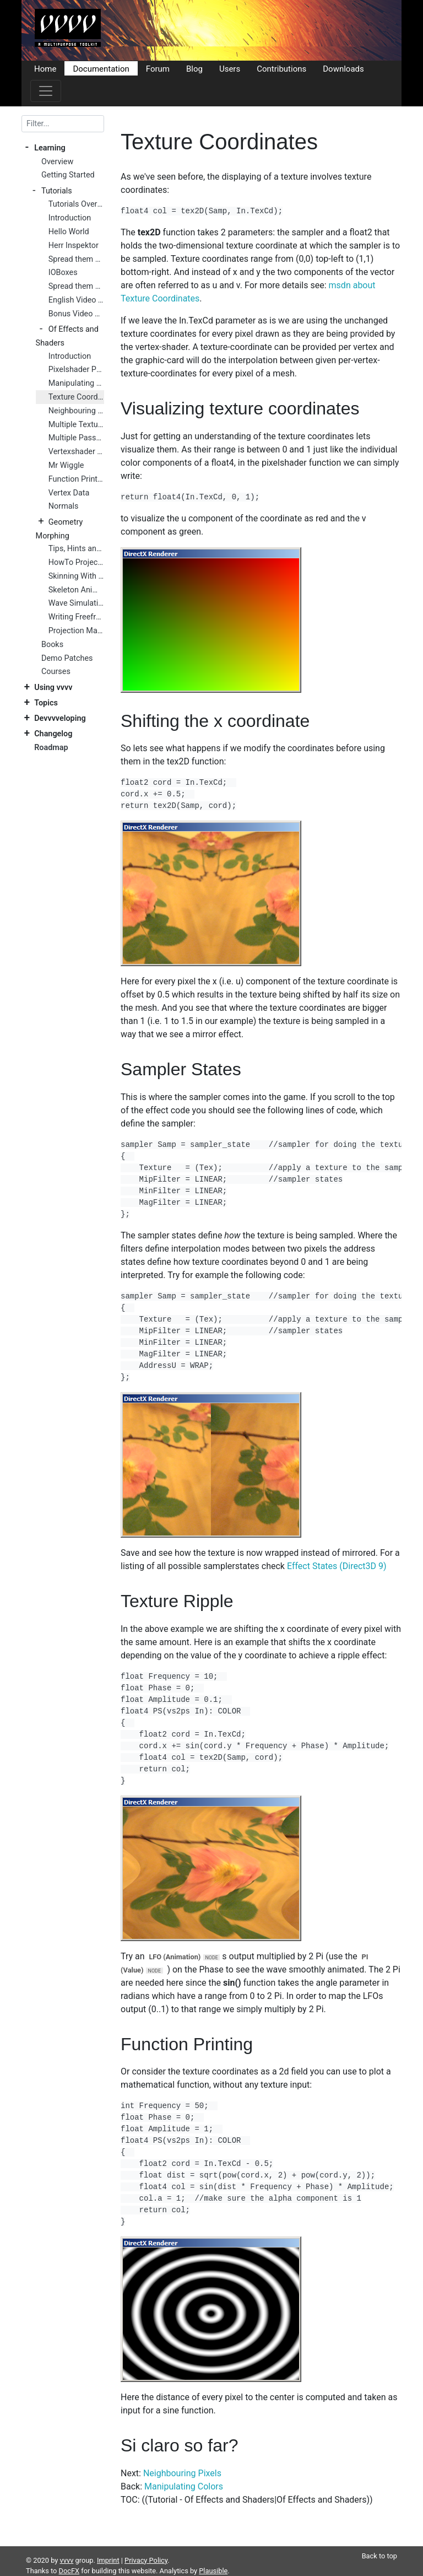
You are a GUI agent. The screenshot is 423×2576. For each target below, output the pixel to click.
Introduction (69, 218)
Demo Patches (67, 658)
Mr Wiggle (66, 465)
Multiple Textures (76, 424)
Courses (55, 671)
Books (52, 644)
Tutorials (56, 191)
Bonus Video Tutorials (76, 314)
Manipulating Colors (76, 383)
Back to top (379, 2556)
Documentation (101, 68)
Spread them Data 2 (76, 286)
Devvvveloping (59, 718)
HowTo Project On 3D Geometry (76, 562)
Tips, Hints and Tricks (76, 548)
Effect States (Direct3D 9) (337, 1566)
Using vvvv (53, 687)
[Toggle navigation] (45, 91)
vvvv (67, 2560)
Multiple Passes (76, 438)
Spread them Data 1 (76, 259)
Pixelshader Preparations (76, 369)
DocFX (69, 2571)
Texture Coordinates (76, 397)
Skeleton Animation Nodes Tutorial (76, 590)
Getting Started (68, 175)
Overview (57, 161)
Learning (49, 148)
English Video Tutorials (76, 300)
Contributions (281, 68)
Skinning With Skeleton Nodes (76, 576)
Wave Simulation (76, 603)
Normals (63, 506)
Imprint (108, 2560)
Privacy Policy (145, 2560)
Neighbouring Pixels (76, 411)
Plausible (213, 2571)
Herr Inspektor (73, 245)
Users (229, 68)
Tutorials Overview (76, 204)
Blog (194, 68)
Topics (46, 703)
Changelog (53, 734)
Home (45, 68)
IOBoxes (63, 272)
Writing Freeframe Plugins (76, 617)
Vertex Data (69, 493)
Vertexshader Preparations (76, 451)
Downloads (343, 68)
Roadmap (51, 747)
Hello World (68, 231)
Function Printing (76, 479)
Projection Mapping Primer (76, 630)
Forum (158, 68)
